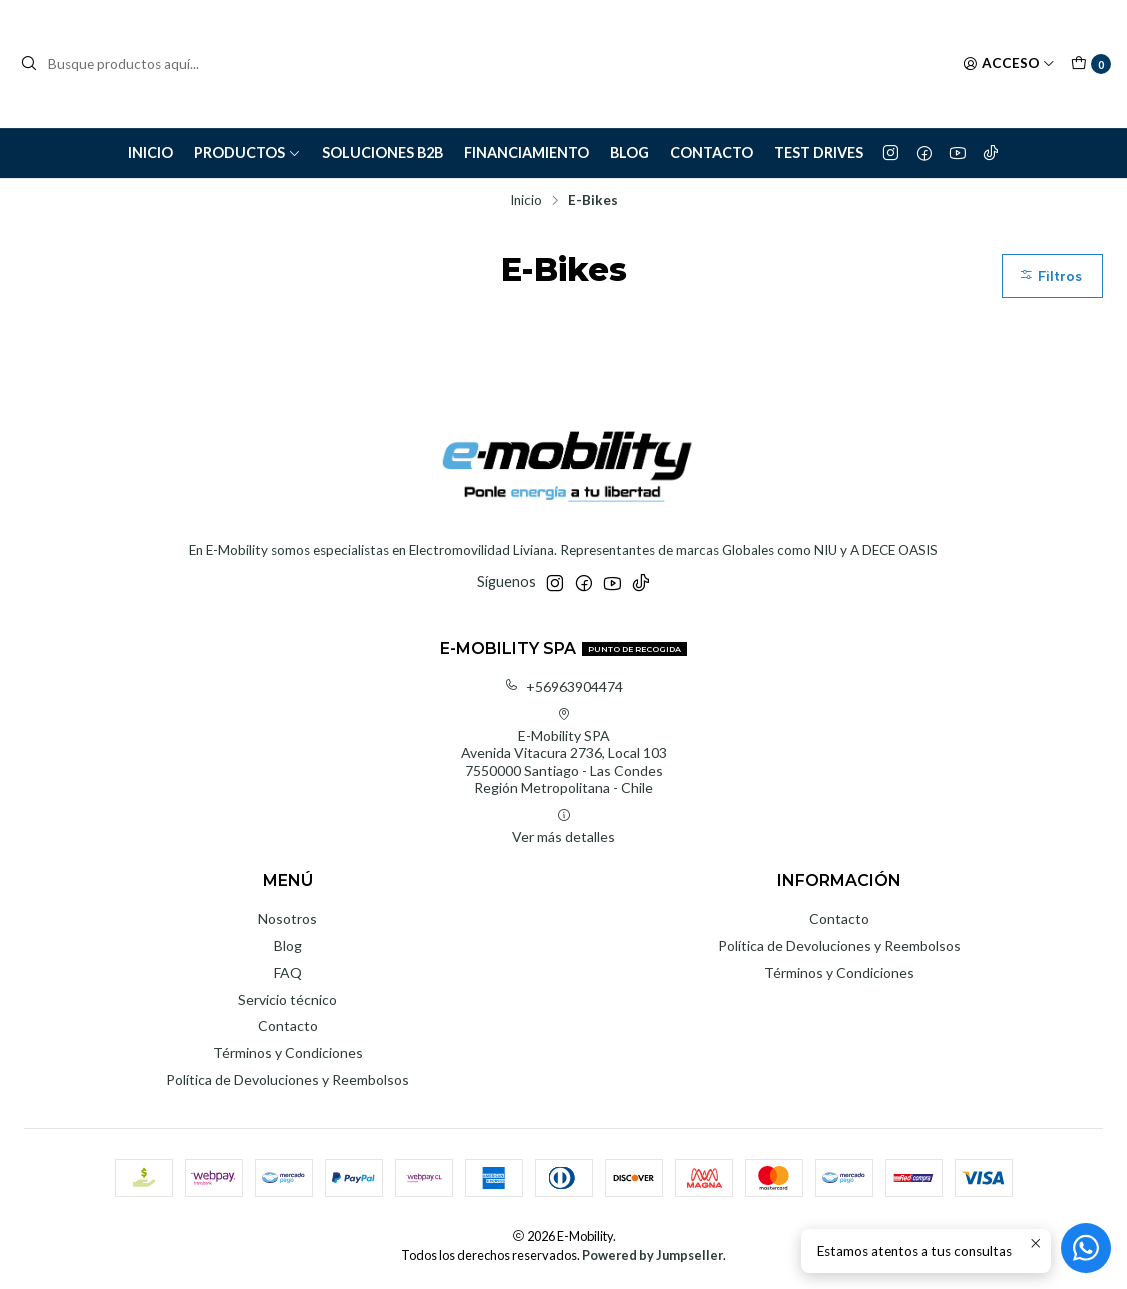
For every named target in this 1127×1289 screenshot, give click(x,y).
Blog (629, 152)
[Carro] (1091, 64)
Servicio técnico (287, 999)
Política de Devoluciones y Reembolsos (287, 1079)
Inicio (150, 152)
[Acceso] (1009, 64)
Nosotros (287, 918)
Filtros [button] (1050, 276)
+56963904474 (563, 686)
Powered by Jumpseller (652, 1255)
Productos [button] (247, 152)
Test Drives (818, 152)
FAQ (288, 972)
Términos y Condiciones (288, 1052)
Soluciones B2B (382, 152)
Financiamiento (526, 152)
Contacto (711, 152)
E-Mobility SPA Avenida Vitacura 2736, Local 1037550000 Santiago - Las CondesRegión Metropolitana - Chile (564, 752)
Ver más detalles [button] (563, 826)
